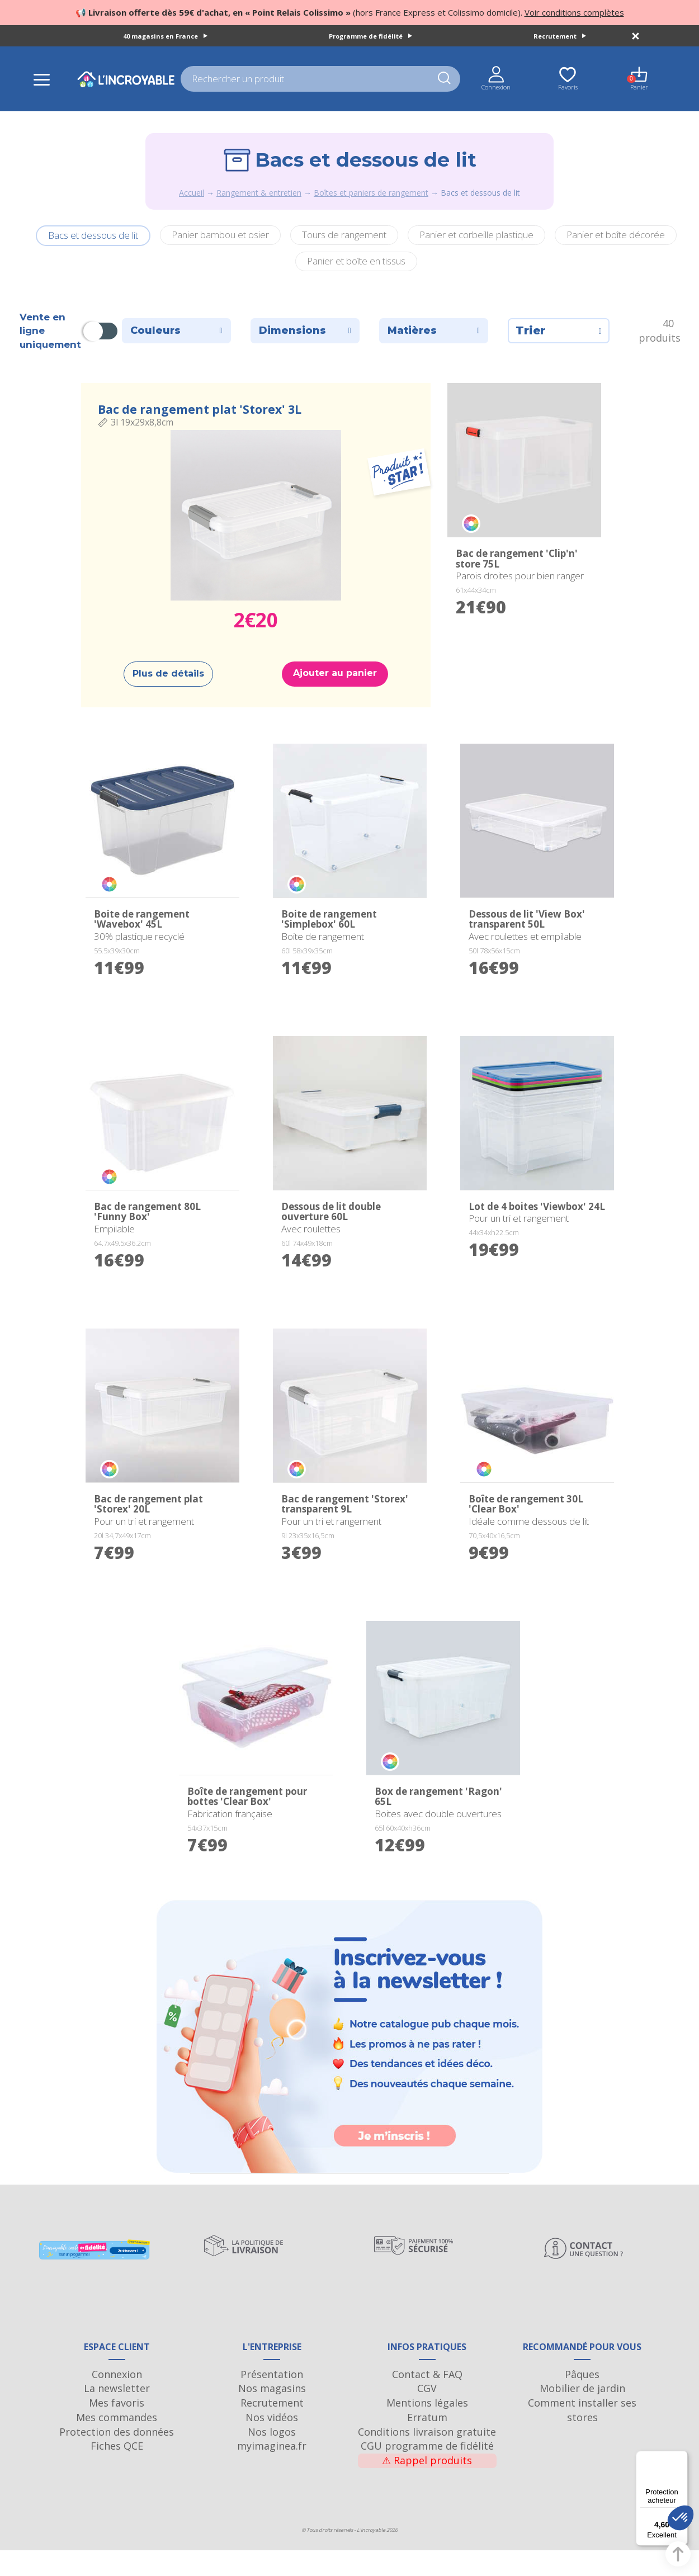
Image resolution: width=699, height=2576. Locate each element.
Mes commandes (116, 2442)
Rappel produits (427, 2485)
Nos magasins (272, 2414)
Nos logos (272, 2457)
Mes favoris (116, 2428)
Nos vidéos (271, 2442)
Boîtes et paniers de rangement (371, 192)
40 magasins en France (165, 36)
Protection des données (116, 2457)
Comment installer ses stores (582, 2435)
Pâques (582, 2399)
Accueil (191, 192)
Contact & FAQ (427, 2399)
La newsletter (117, 2414)
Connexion (117, 2399)
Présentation (271, 2399)
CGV (427, 2414)
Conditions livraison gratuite (427, 2457)
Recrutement (559, 36)
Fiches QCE (117, 2471)
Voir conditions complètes (574, 12)
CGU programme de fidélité (427, 2471)
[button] (680, 2517)
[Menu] (681, 2457)
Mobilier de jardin (582, 2414)
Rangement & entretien (258, 192)
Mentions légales (427, 2428)
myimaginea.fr (271, 2471)
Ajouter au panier (335, 673)
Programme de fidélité (370, 36)
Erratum (427, 2442)
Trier (559, 330)
